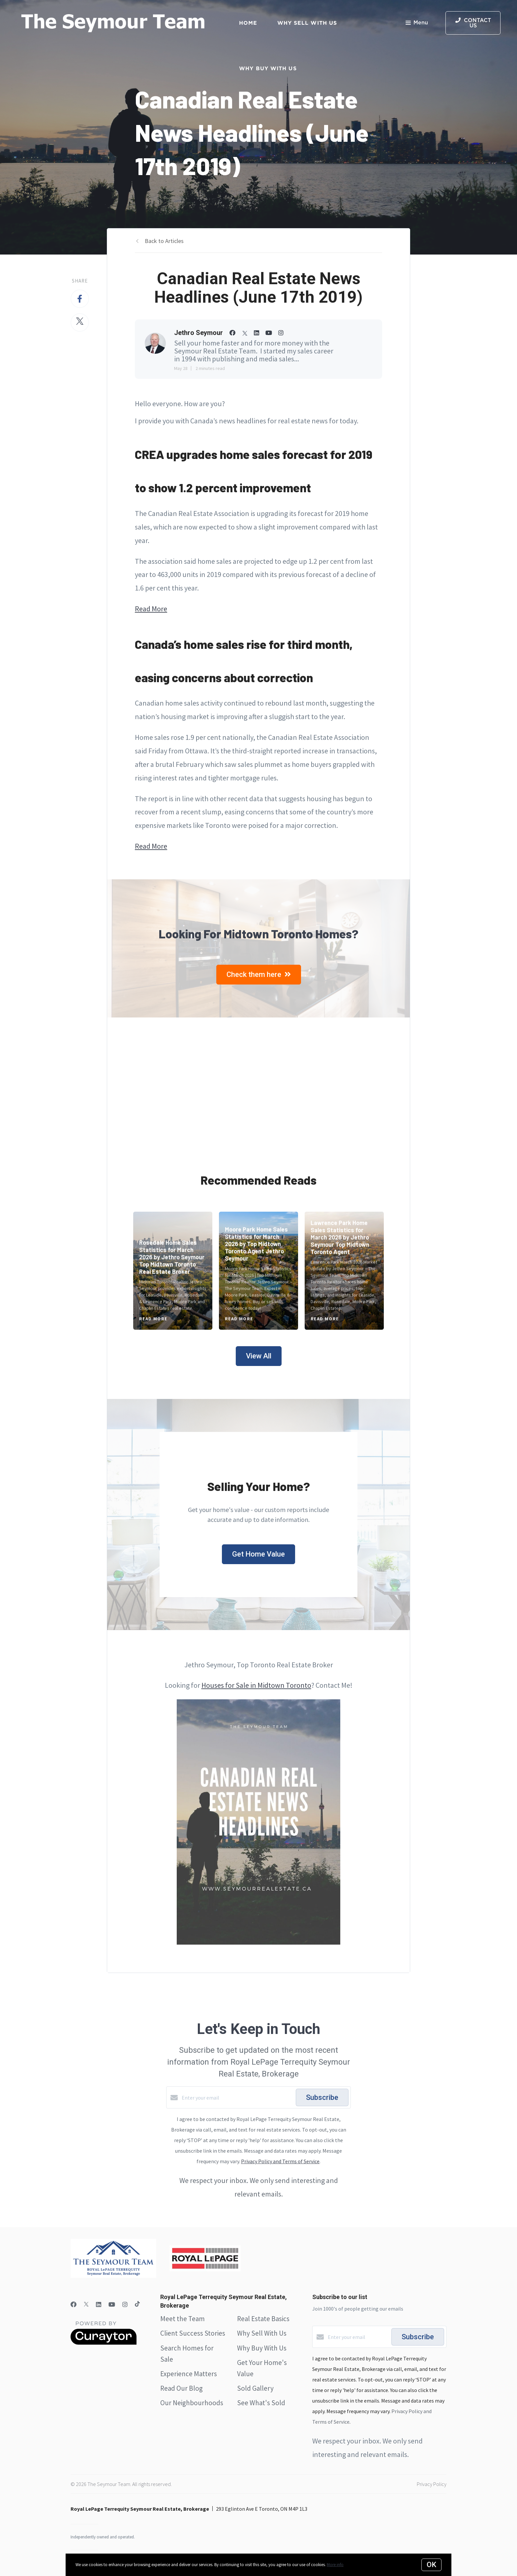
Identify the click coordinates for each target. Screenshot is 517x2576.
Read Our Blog (181, 2388)
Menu (416, 23)
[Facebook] (73, 2304)
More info (335, 2564)
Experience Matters (188, 2373)
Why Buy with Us (268, 68)
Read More (151, 608)
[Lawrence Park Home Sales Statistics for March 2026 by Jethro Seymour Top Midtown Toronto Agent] (344, 1271)
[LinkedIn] (98, 2304)
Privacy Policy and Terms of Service (280, 2161)
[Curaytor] (104, 2343)
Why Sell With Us (262, 2333)
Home (248, 23)
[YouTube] (111, 2304)
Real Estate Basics (263, 2318)
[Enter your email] (237, 2097)
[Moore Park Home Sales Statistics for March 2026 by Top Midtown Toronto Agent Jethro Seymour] (258, 1271)
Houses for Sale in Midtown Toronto (256, 1685)
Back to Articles (164, 241)
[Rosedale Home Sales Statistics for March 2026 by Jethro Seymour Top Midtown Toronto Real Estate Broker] (173, 1271)
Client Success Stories (192, 2333)
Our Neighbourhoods (191, 2402)
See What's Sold (261, 2402)
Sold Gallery (255, 2388)
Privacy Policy (431, 2484)
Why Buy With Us (262, 2348)
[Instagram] (125, 2304)
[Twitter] (86, 2304)
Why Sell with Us (307, 23)
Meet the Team (182, 2318)
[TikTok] (137, 2304)
